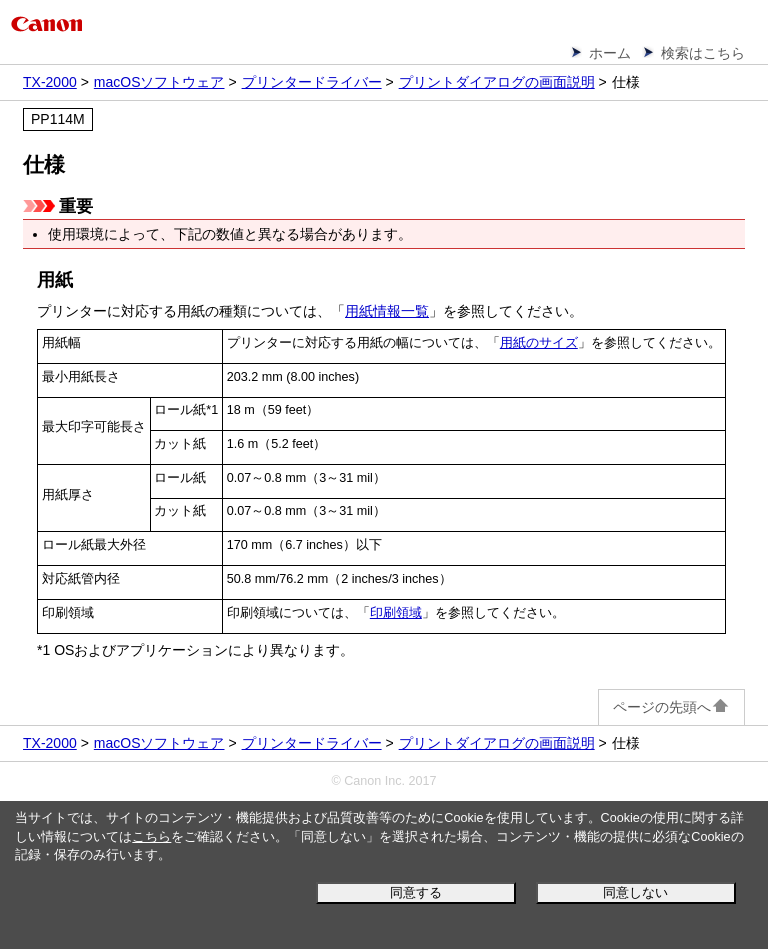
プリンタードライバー (312, 82)
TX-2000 (50, 82)
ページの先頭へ (671, 707)
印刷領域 (396, 613)
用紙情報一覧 (387, 311)
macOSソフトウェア (159, 82)
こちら (151, 837)
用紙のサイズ (539, 343)
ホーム (610, 53)
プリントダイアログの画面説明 (497, 82)
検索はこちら (703, 53)
